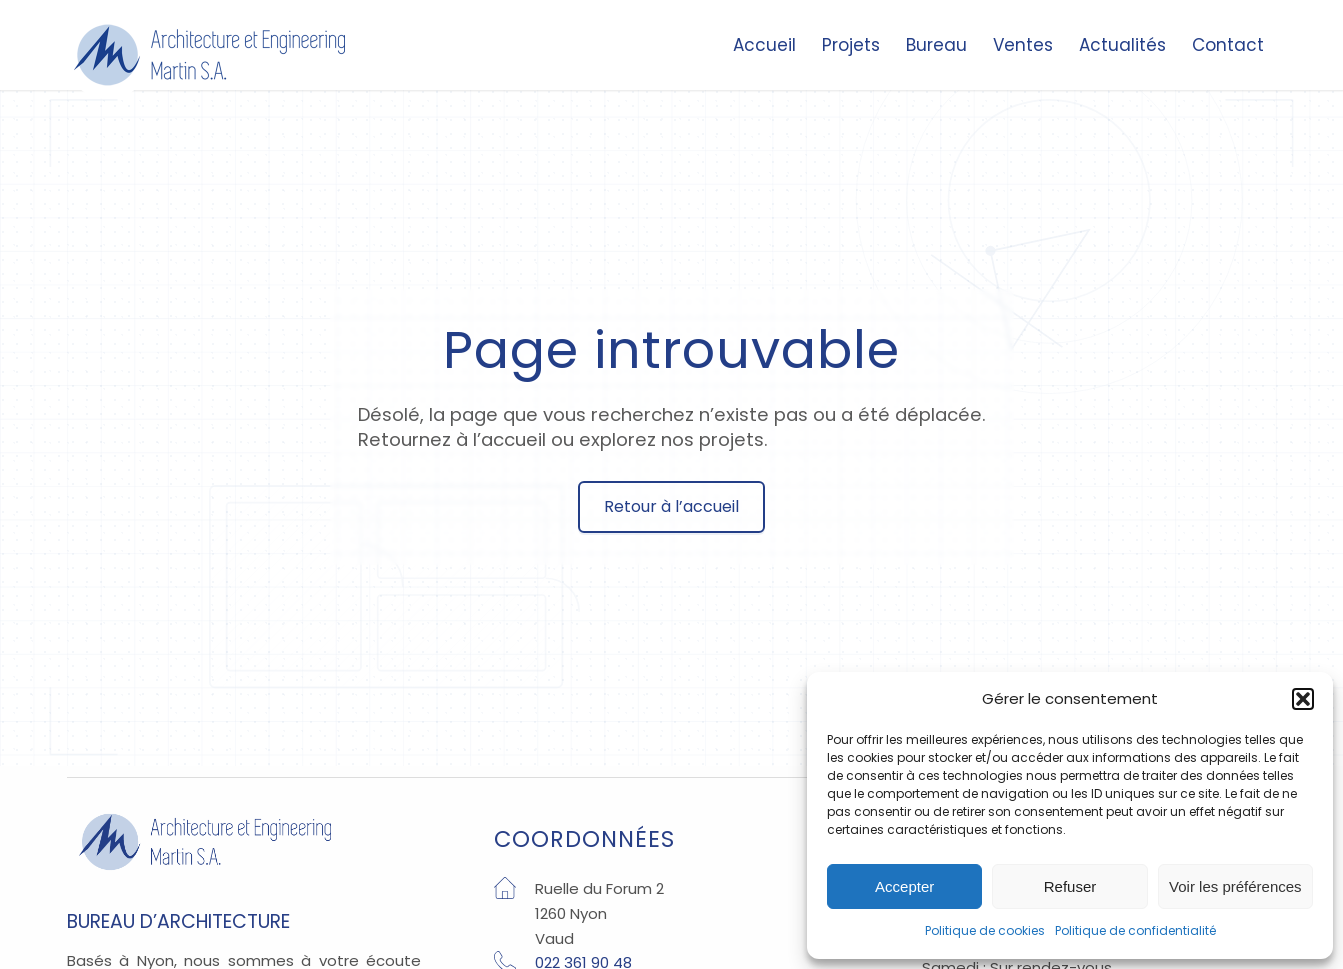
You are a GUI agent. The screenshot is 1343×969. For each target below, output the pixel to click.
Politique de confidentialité (1135, 930)
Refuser (1070, 886)
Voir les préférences (1235, 886)
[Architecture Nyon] (209, 55)
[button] (1303, 699)
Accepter (904, 886)
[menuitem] (764, 50)
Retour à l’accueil (671, 506)
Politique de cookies (985, 930)
